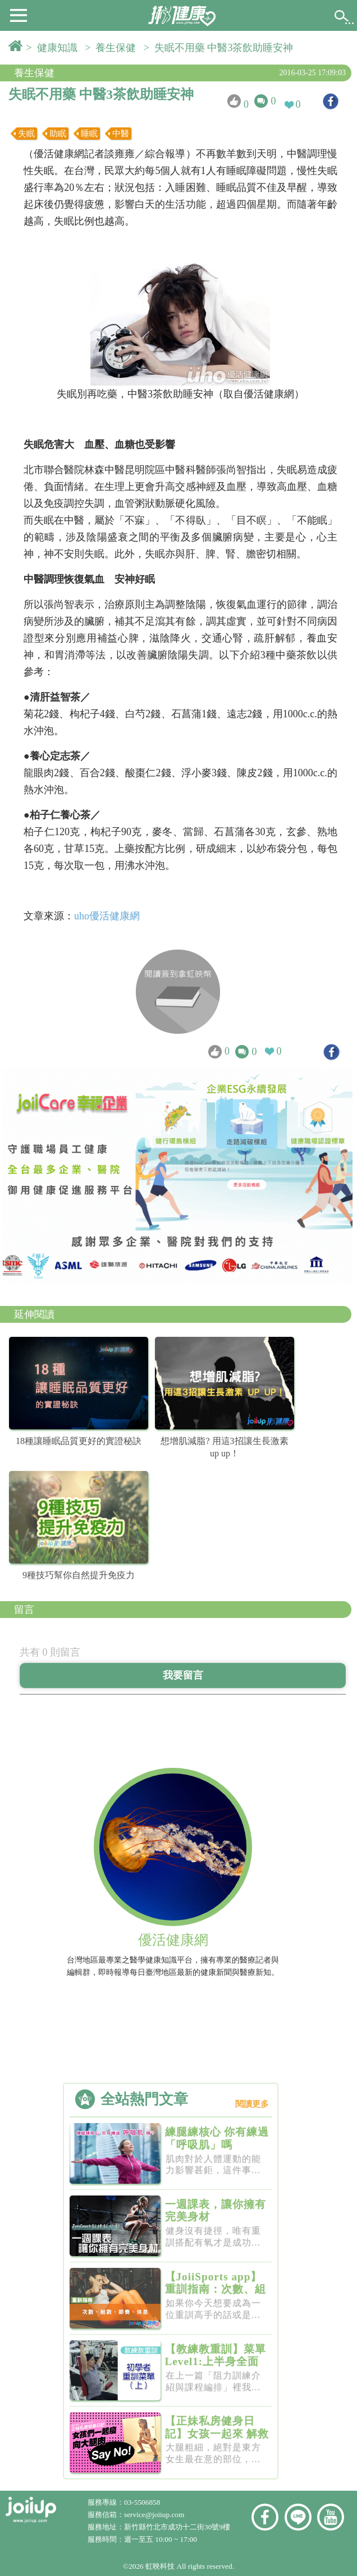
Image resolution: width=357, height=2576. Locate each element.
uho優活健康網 (107, 916)
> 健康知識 (54, 47)
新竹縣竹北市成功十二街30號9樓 (177, 2527)
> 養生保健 (113, 47)
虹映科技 (160, 2566)
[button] (18, 14)
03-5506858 (142, 2502)
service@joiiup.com (155, 2514)
